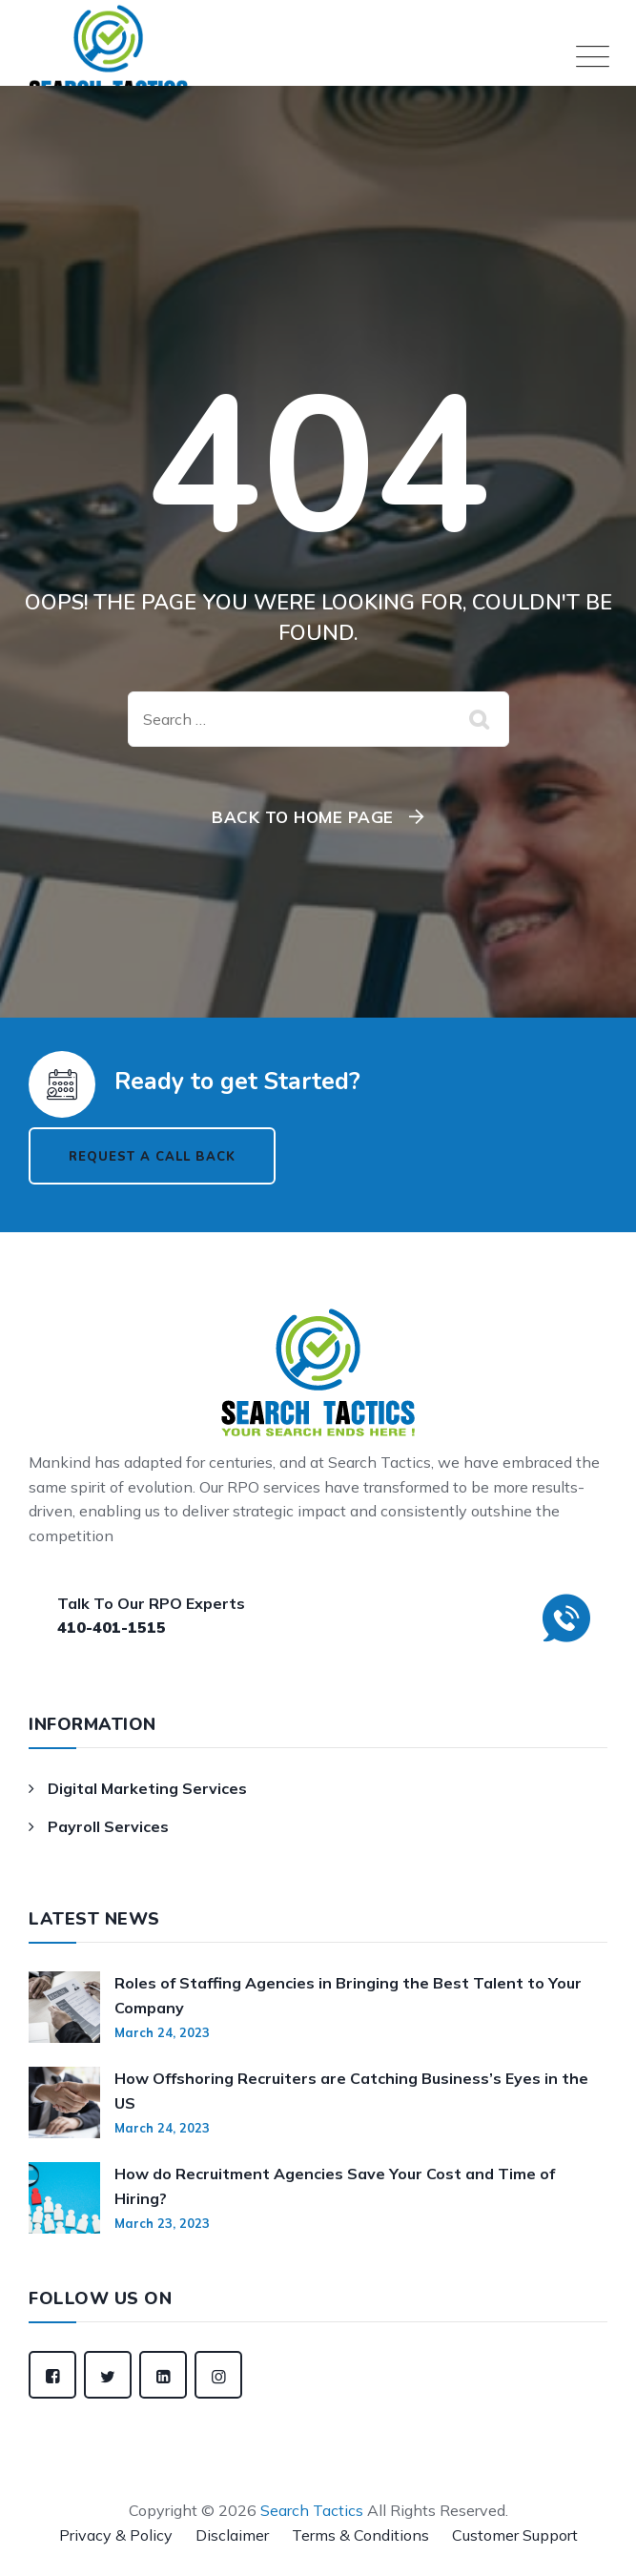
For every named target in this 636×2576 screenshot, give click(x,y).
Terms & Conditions (360, 2535)
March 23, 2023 (162, 2223)
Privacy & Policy (116, 2535)
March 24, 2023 (162, 2032)
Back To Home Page (303, 817)
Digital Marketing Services (147, 1788)
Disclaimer (232, 2535)
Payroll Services (108, 1826)
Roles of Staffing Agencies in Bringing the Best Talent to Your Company (348, 1995)
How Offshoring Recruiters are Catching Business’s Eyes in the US (351, 2090)
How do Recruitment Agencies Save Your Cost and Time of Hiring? (334, 2186)
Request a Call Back (152, 1156)
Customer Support (515, 2535)
